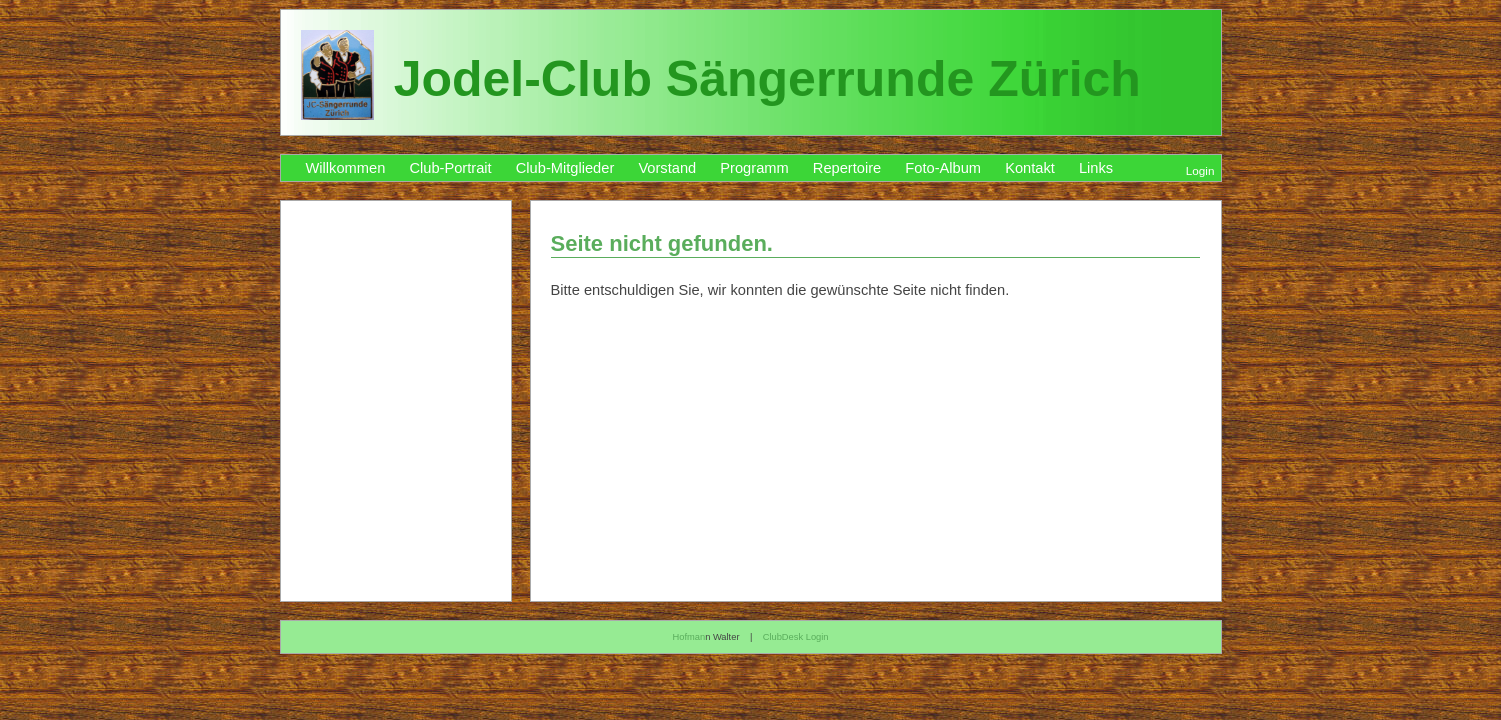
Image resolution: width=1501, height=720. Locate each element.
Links (1096, 168)
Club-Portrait (450, 168)
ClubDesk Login (796, 637)
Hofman (688, 637)
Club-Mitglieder (565, 168)
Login (1200, 170)
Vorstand (667, 168)
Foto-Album (943, 168)
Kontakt (1030, 168)
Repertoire (847, 168)
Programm (754, 168)
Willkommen (346, 168)
